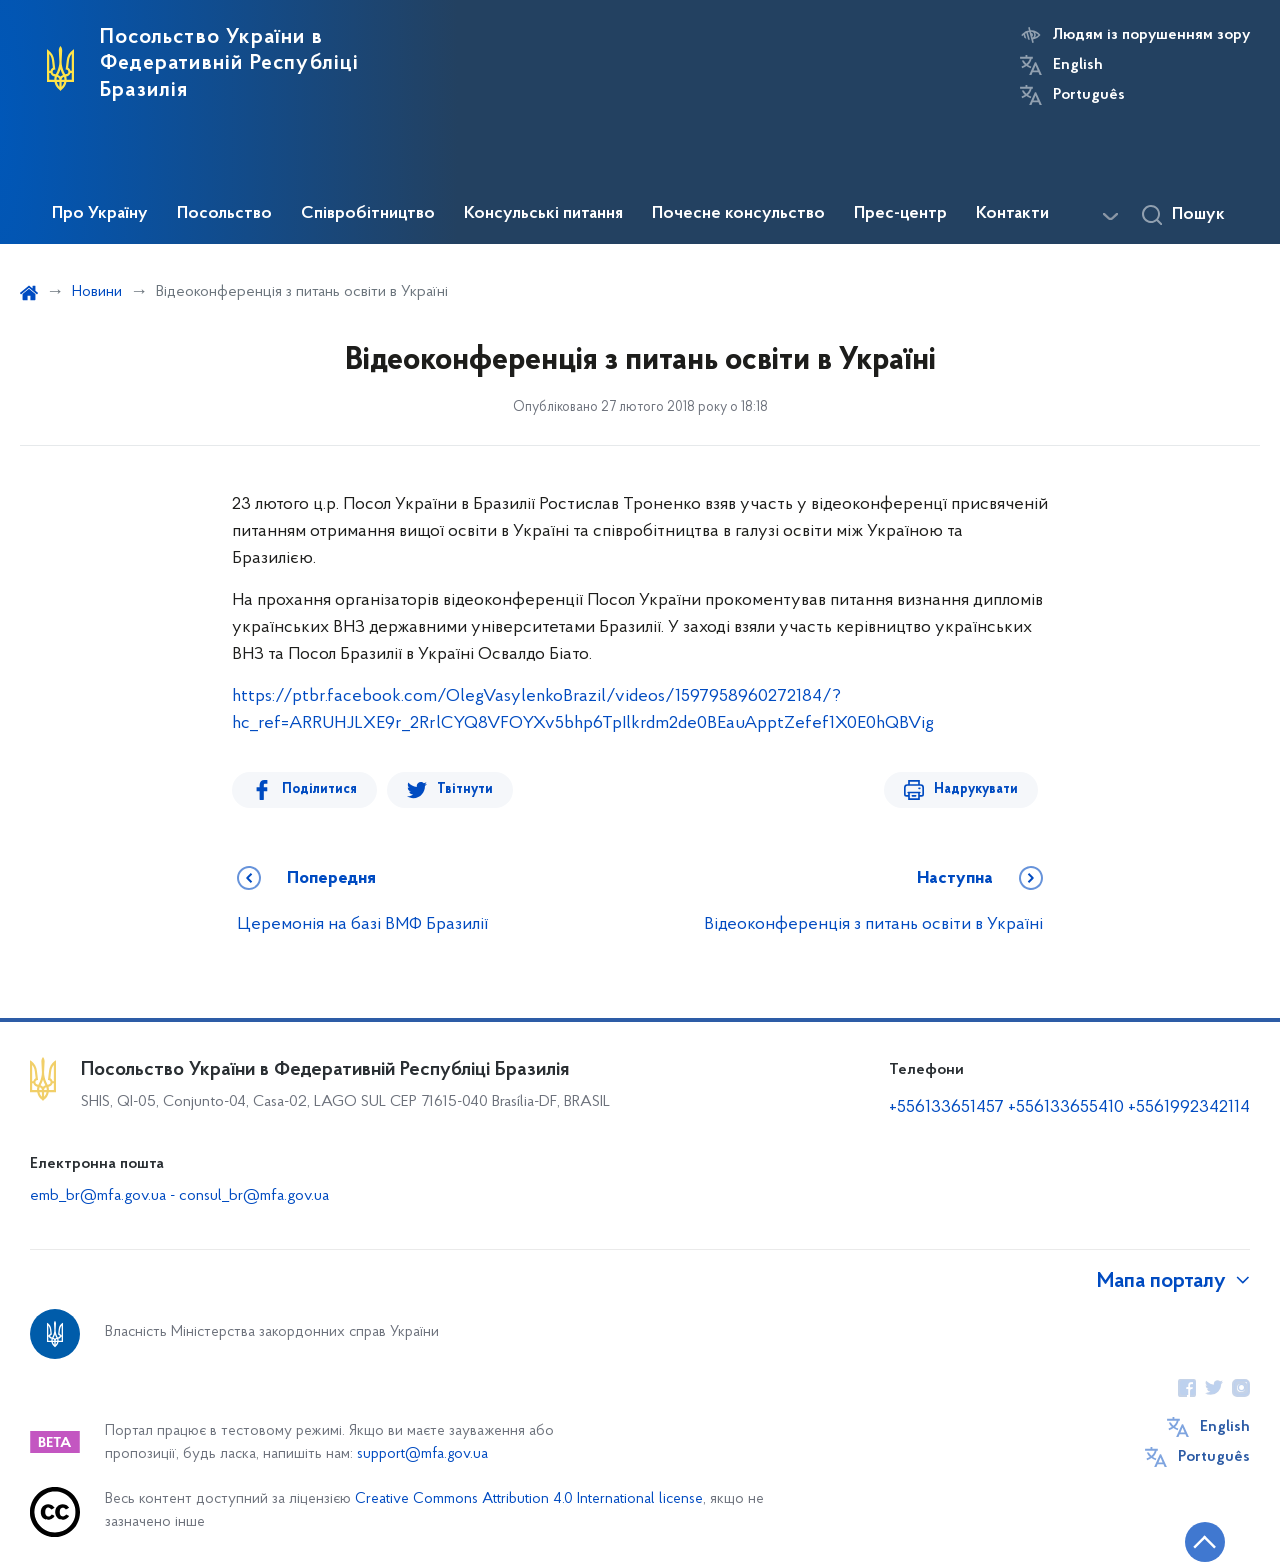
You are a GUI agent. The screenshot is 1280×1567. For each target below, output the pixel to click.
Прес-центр (900, 214)
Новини (97, 292)
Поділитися (319, 789)
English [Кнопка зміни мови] (1078, 65)
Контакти (1012, 214)
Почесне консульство (738, 214)
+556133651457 (946, 1107)
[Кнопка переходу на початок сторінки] (1205, 1542)
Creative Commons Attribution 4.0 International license (529, 1499)
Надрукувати (976, 789)
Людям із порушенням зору (1151, 35)
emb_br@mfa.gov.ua (98, 1196)
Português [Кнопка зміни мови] (1089, 95)
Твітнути (465, 789)
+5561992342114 (1189, 1107)
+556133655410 (1066, 1107)
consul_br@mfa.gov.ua (254, 1196)
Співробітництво (368, 214)
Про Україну (100, 214)
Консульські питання (543, 214)
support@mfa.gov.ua (422, 1454)
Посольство (224, 214)
